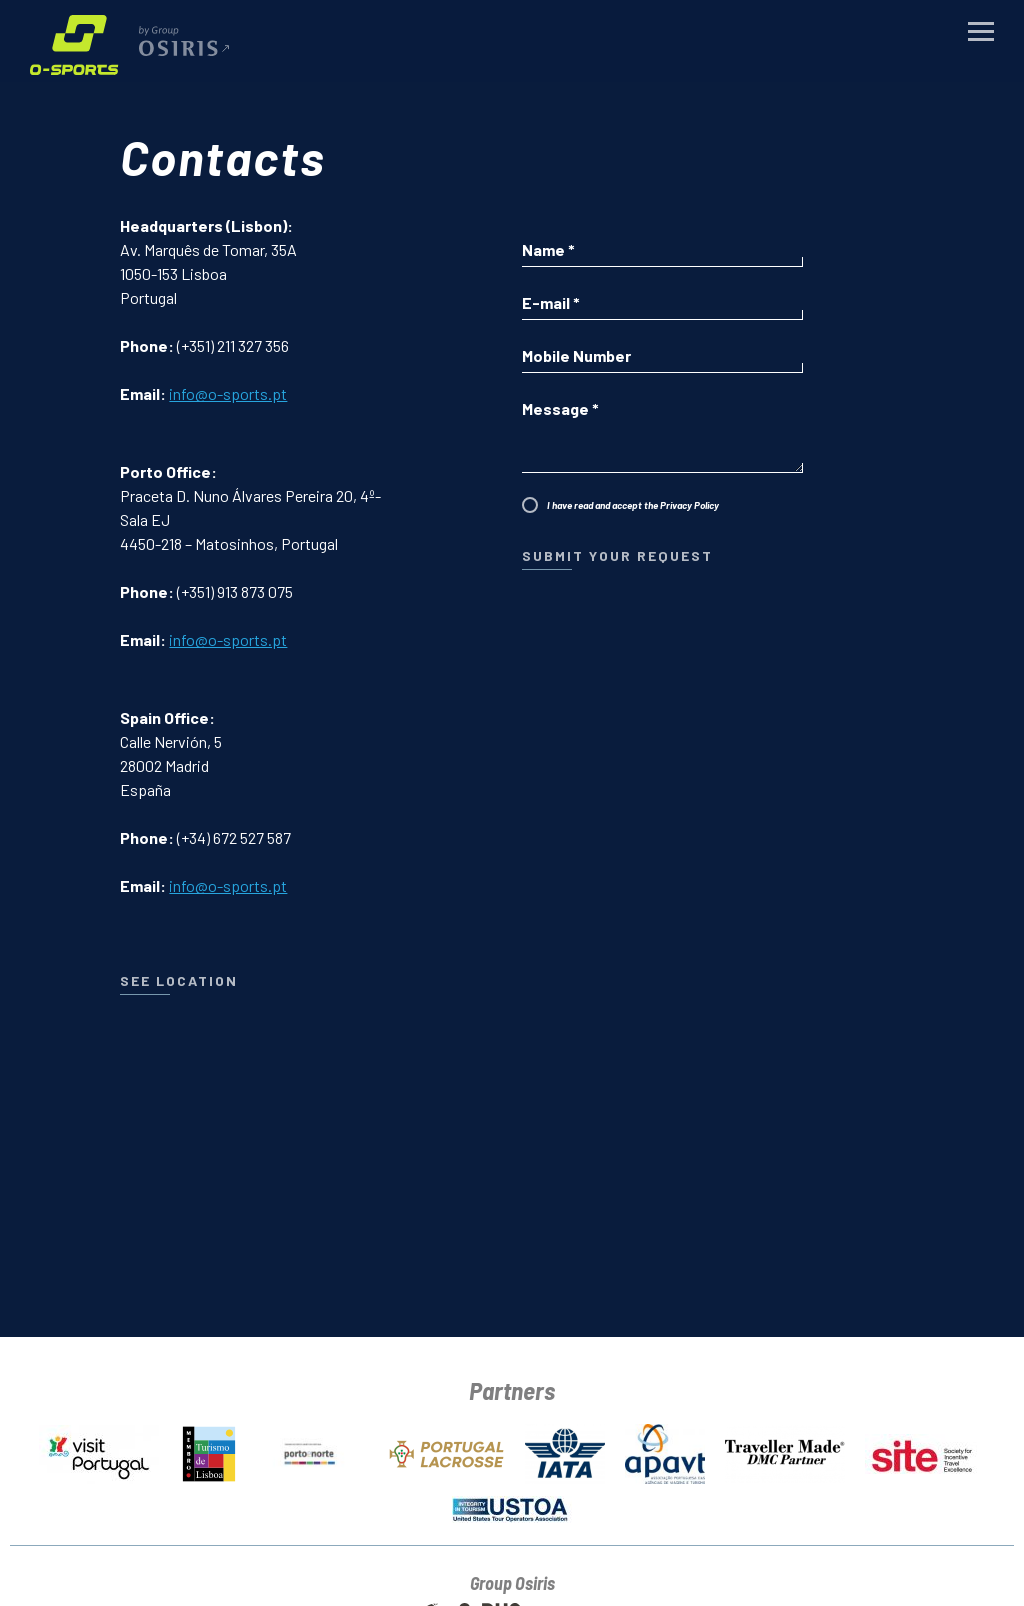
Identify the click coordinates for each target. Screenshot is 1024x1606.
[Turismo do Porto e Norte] (312, 1450)
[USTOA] (512, 1505)
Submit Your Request (617, 555)
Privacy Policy (689, 505)
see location (179, 980)
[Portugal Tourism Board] (99, 1450)
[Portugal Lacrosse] (445, 1450)
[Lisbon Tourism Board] (209, 1450)
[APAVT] (665, 1450)
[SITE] (925, 1450)
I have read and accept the (633, 505)
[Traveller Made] (785, 1450)
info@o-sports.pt (228, 393)
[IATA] (565, 1450)
